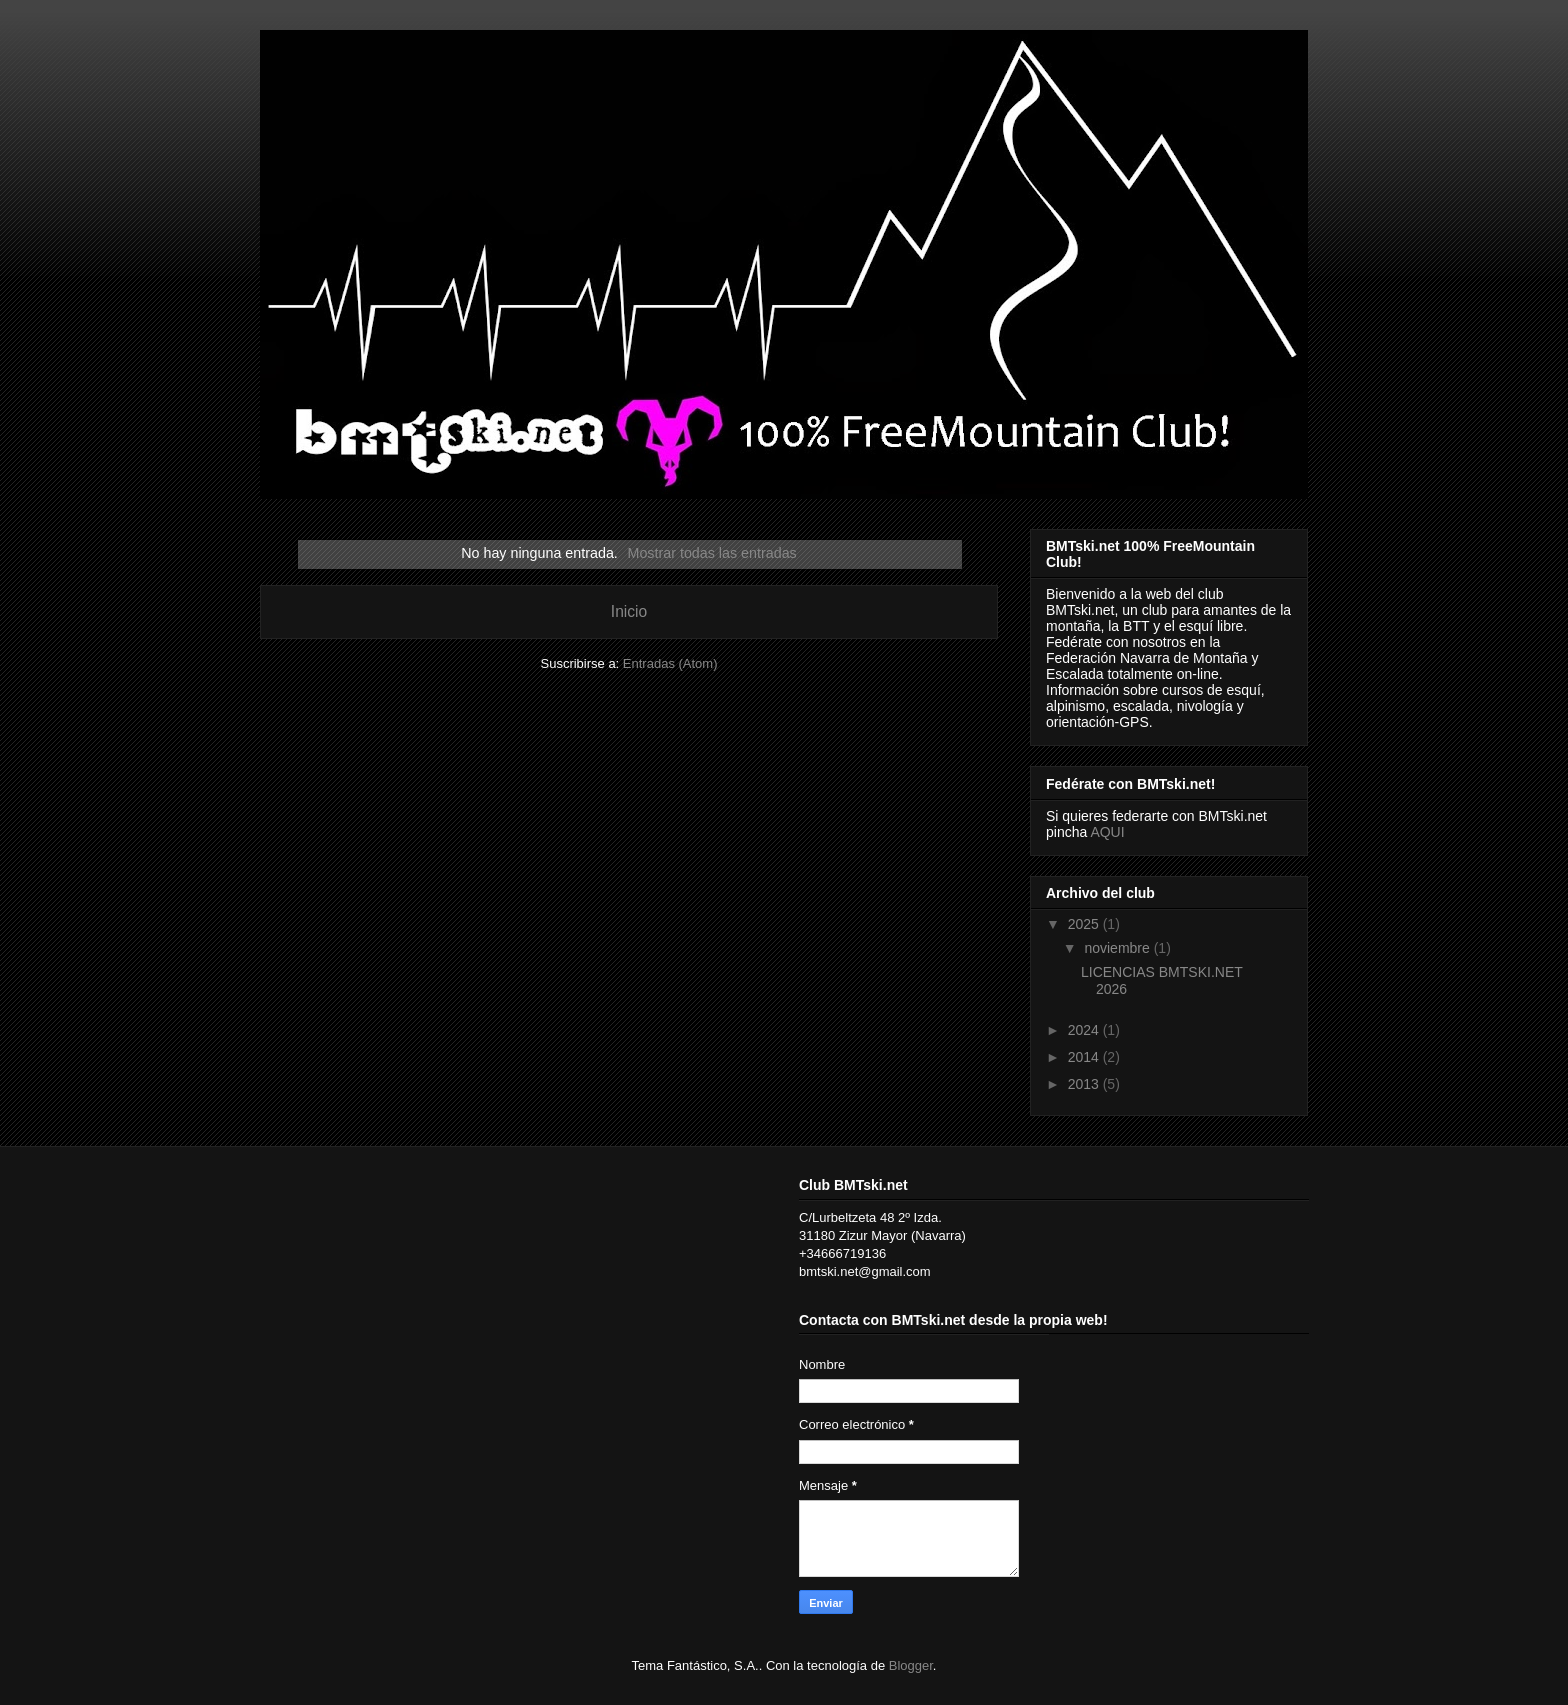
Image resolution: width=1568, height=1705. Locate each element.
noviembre (1118, 948)
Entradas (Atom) (670, 663)
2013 (1085, 1084)
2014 (1085, 1057)
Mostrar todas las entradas (712, 553)
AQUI (1107, 832)
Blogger (911, 1665)
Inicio (629, 611)
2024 (1085, 1030)
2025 (1085, 924)
